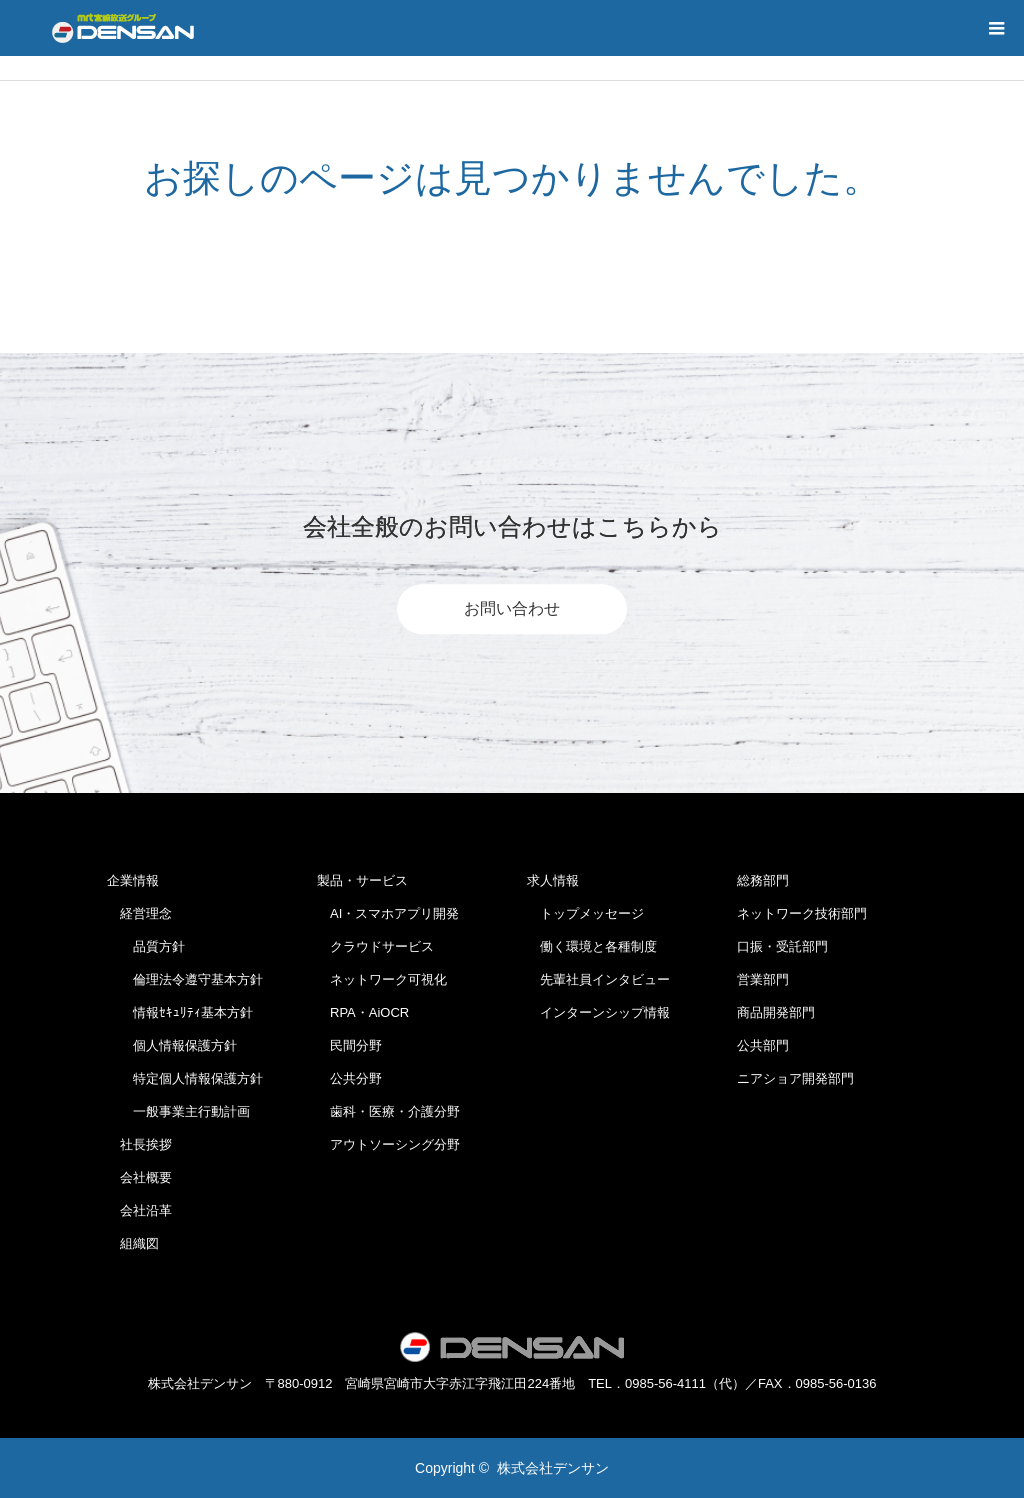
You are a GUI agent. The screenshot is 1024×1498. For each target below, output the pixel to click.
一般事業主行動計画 (178, 1111)
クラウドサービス (375, 946)
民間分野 (349, 1045)
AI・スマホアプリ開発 (388, 913)
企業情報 (133, 880)
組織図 (133, 1243)
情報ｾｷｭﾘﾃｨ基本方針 (180, 1012)
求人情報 (553, 880)
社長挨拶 (139, 1144)
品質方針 (146, 946)
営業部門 (763, 979)
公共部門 (763, 1045)
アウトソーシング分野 (388, 1144)
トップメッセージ (585, 913)
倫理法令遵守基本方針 (185, 979)
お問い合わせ (512, 608)
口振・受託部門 (782, 946)
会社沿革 (139, 1210)
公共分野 (349, 1078)
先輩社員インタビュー (598, 979)
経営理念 (139, 913)
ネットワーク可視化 (382, 979)
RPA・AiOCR (363, 1012)
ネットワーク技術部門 (802, 913)
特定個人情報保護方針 (185, 1078)
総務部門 (763, 880)
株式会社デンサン (553, 1468)
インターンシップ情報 (598, 1012)
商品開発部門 (776, 1012)
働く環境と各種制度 (592, 946)
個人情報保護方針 (172, 1045)
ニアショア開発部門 (795, 1078)
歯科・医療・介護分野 (388, 1111)
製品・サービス (362, 880)
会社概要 (139, 1177)
